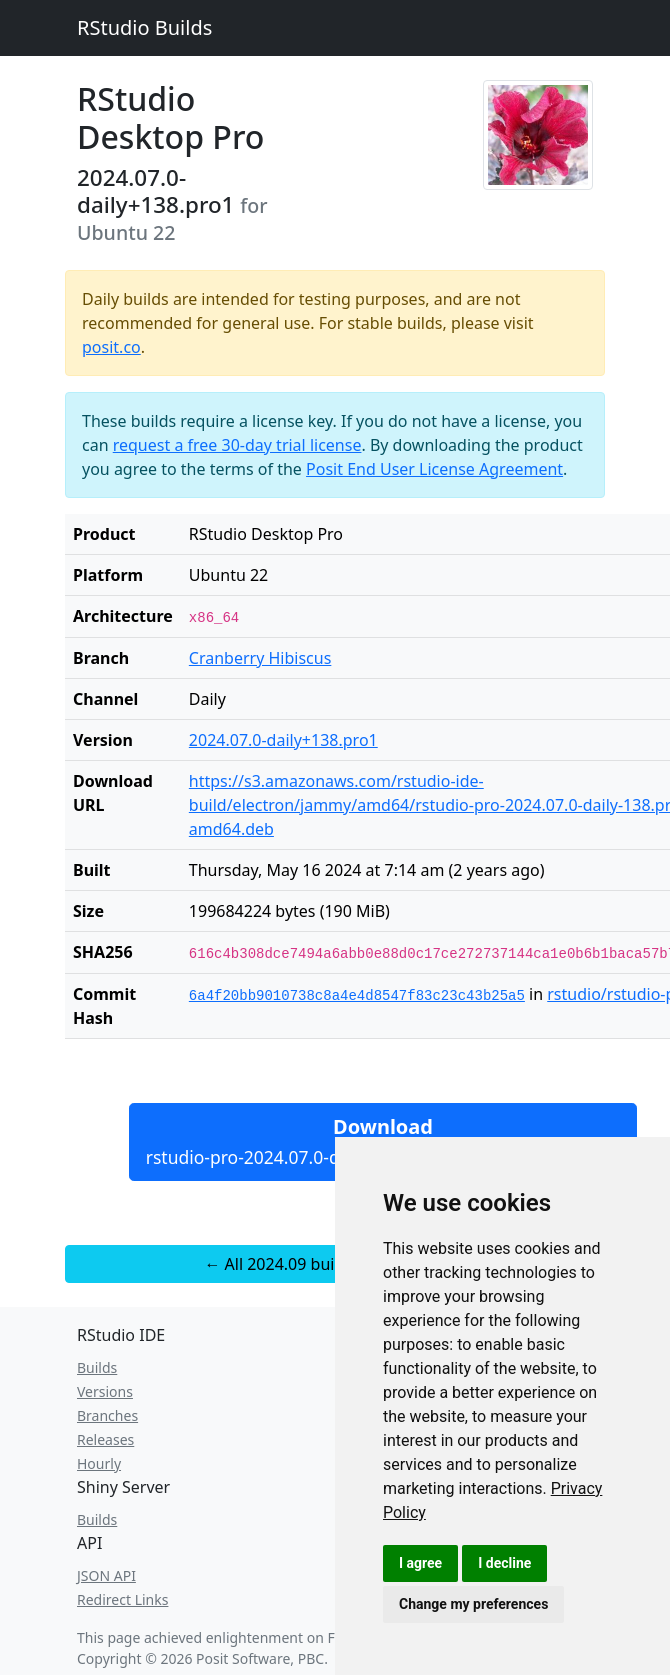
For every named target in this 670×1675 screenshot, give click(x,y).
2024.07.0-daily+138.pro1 (283, 740)
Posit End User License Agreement (434, 469)
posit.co (111, 347)
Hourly (99, 1463)
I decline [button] (504, 1563)
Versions (105, 1391)
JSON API (106, 1575)
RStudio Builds (144, 27)
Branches (107, 1415)
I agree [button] (420, 1563)
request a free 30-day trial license (237, 445)
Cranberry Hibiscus (260, 658)
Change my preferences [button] (473, 1604)
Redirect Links (122, 1599)
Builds (97, 1367)
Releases (105, 1439)
